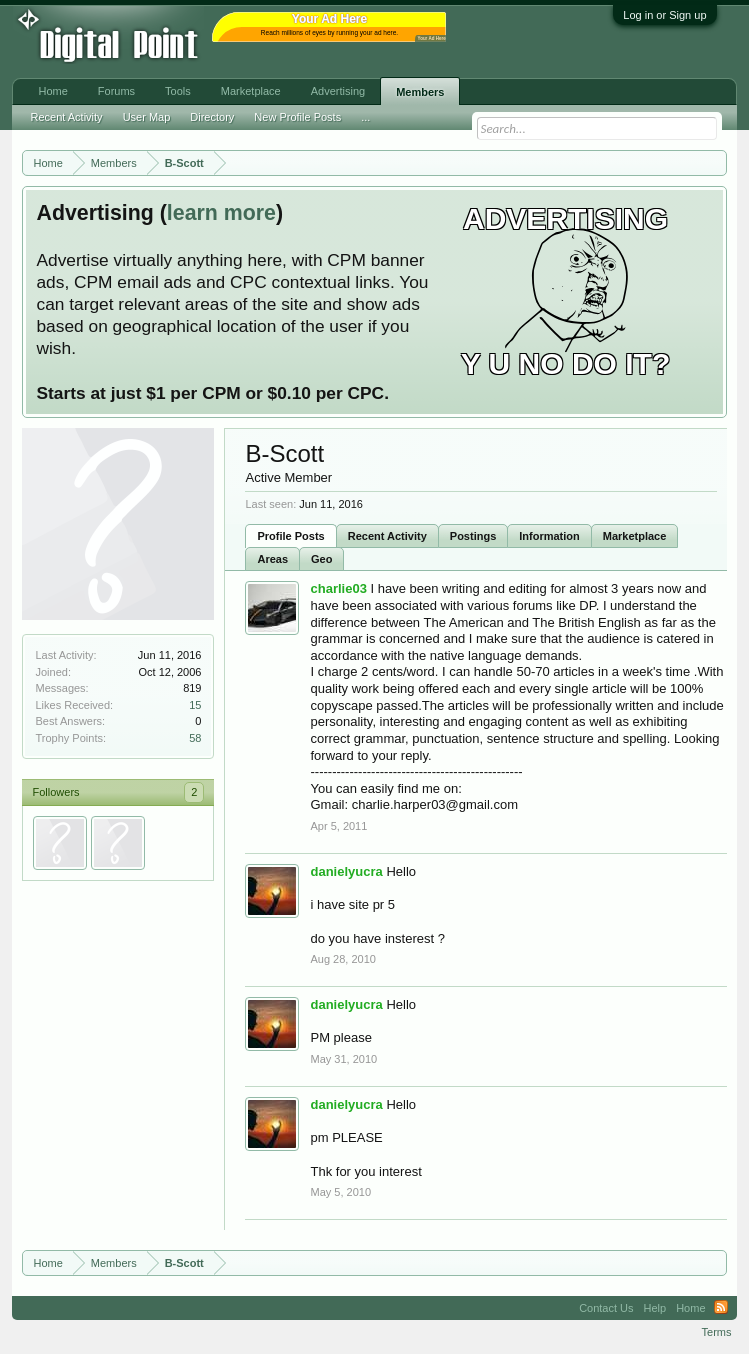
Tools (178, 91)
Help (655, 1308)
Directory (212, 117)
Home (52, 91)
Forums (116, 91)
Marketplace (635, 536)
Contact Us (606, 1308)
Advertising (338, 91)
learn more (221, 213)
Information (549, 536)
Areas (272, 559)
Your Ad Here (431, 38)
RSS (721, 1308)
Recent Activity (387, 536)
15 (195, 705)
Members (420, 92)
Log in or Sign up (664, 15)
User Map (147, 117)
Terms (717, 1332)
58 (195, 738)
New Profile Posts (297, 117)
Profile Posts (290, 536)
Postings (473, 536)
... (365, 117)
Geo (321, 559)
